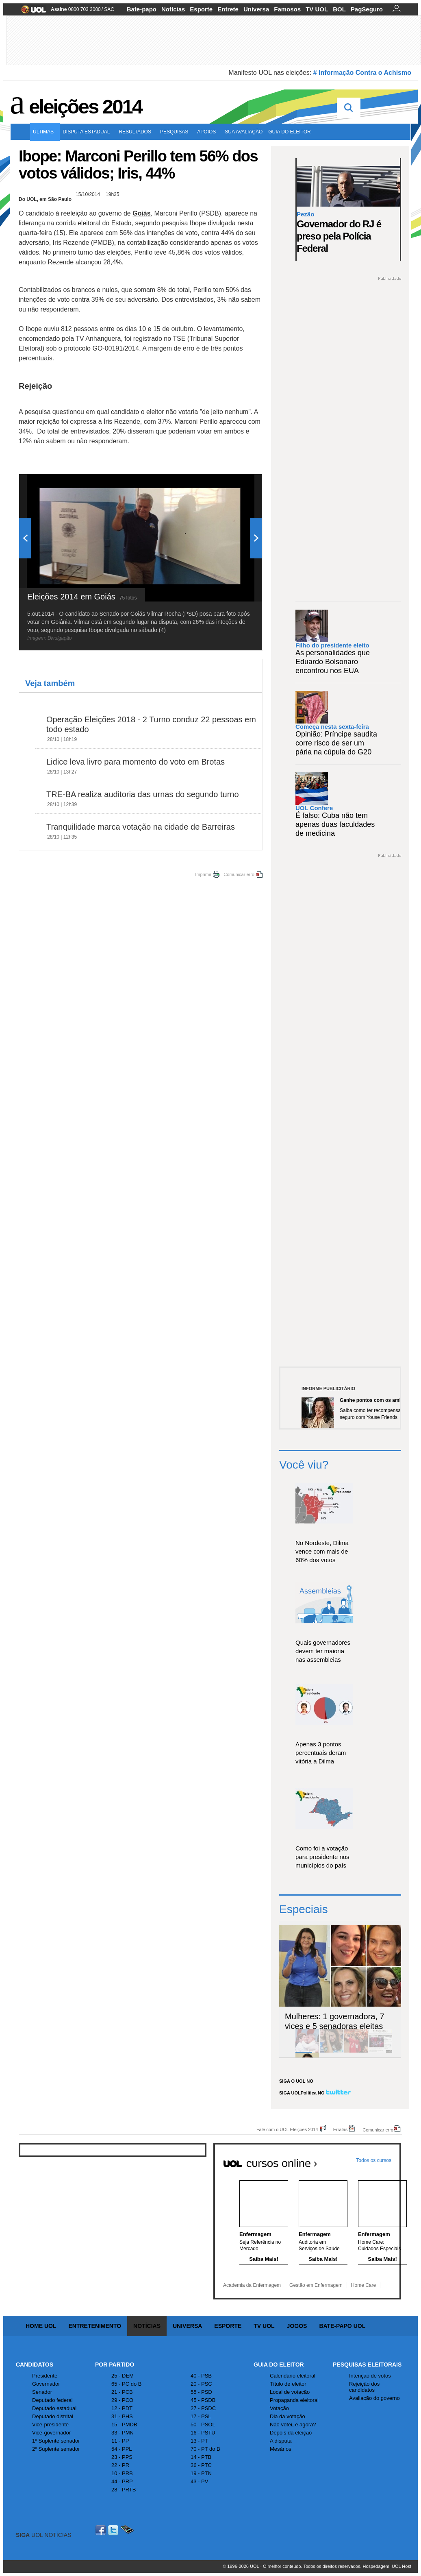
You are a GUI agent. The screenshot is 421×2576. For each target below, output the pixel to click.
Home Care (363, 2285)
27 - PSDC (203, 2408)
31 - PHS (122, 2416)
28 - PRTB (123, 2490)
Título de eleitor (288, 2384)
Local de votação (290, 2392)
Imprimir (203, 874)
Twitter (114, 2530)
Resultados (136, 132)
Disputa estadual (88, 132)
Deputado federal (52, 2400)
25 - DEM (122, 2376)
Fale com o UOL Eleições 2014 (287, 2129)
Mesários (280, 2449)
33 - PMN (122, 2433)
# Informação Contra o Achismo (362, 72)
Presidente (44, 2376)
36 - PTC (201, 2465)
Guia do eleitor (291, 132)
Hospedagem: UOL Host (387, 2566)
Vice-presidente (50, 2424)
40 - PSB (201, 2376)
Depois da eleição (291, 2433)
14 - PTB (201, 2457)
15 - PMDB (124, 2424)
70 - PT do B (205, 2449)
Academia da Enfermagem (252, 2285)
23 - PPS (121, 2457)
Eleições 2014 (85, 106)
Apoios (208, 132)
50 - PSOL (203, 2424)
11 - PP (120, 2441)
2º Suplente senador (56, 2449)
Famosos (287, 9)
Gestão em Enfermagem (316, 2285)
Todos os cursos (373, 2160)
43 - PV (199, 2481)
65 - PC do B (126, 2384)
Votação (279, 2408)
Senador (42, 2392)
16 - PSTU (203, 2433)
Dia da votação (287, 2416)
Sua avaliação (244, 132)
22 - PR (120, 2465)
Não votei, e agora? (293, 2424)
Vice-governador (51, 2433)
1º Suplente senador (56, 2441)
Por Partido (114, 2364)
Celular (127, 2530)
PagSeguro (367, 9)
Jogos (297, 2326)
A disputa (281, 2441)
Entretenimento (94, 2326)
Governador (46, 2384)
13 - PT (199, 2441)
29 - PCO (122, 2400)
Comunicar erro (239, 874)
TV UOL (317, 9)
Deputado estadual (54, 2408)
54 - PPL (121, 2449)
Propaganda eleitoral (294, 2400)
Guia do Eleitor (279, 2364)
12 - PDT (121, 2408)
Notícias (173, 9)
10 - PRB (122, 2473)
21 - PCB (122, 2392)
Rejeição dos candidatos (364, 2387)
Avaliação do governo (374, 2398)
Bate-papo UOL (342, 2326)
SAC (109, 9)
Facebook (101, 2530)
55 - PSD (201, 2392)
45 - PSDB (203, 2400)
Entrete (228, 9)
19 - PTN (201, 2473)
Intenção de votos (370, 2376)
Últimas (45, 132)
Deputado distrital (52, 2416)
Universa (256, 9)
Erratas (340, 2129)
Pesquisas (175, 132)
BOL (339, 9)
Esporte (201, 9)
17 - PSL (201, 2416)
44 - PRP (122, 2481)
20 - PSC (201, 2384)
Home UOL (41, 2326)
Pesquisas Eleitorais (367, 2364)
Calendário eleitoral (292, 2376)
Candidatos (34, 2364)
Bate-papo (141, 9)
